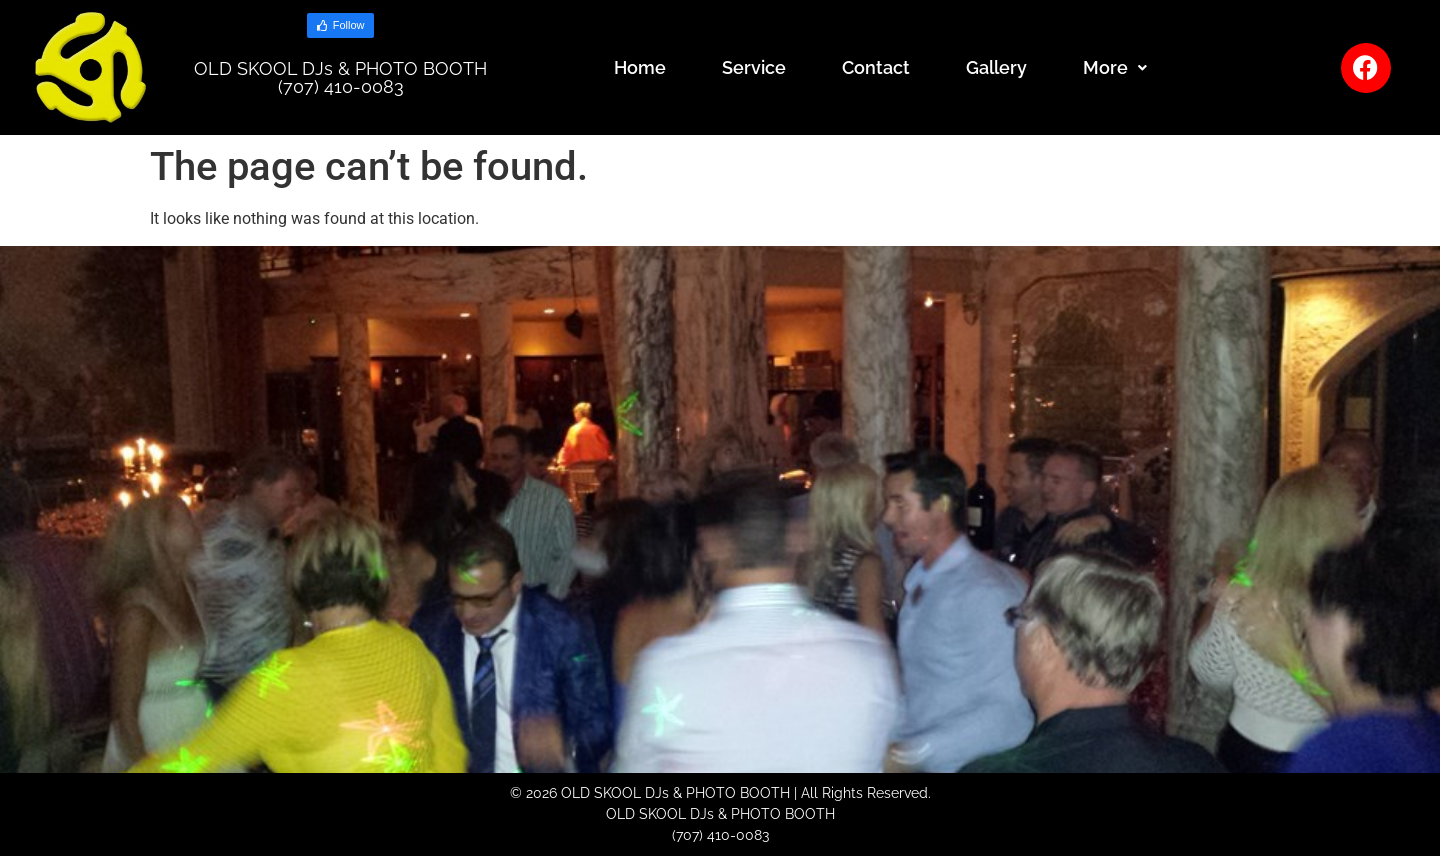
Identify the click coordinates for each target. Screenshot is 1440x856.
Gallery (996, 67)
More (1115, 67)
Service (754, 67)
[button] (1115, 68)
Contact (876, 67)
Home (640, 67)
